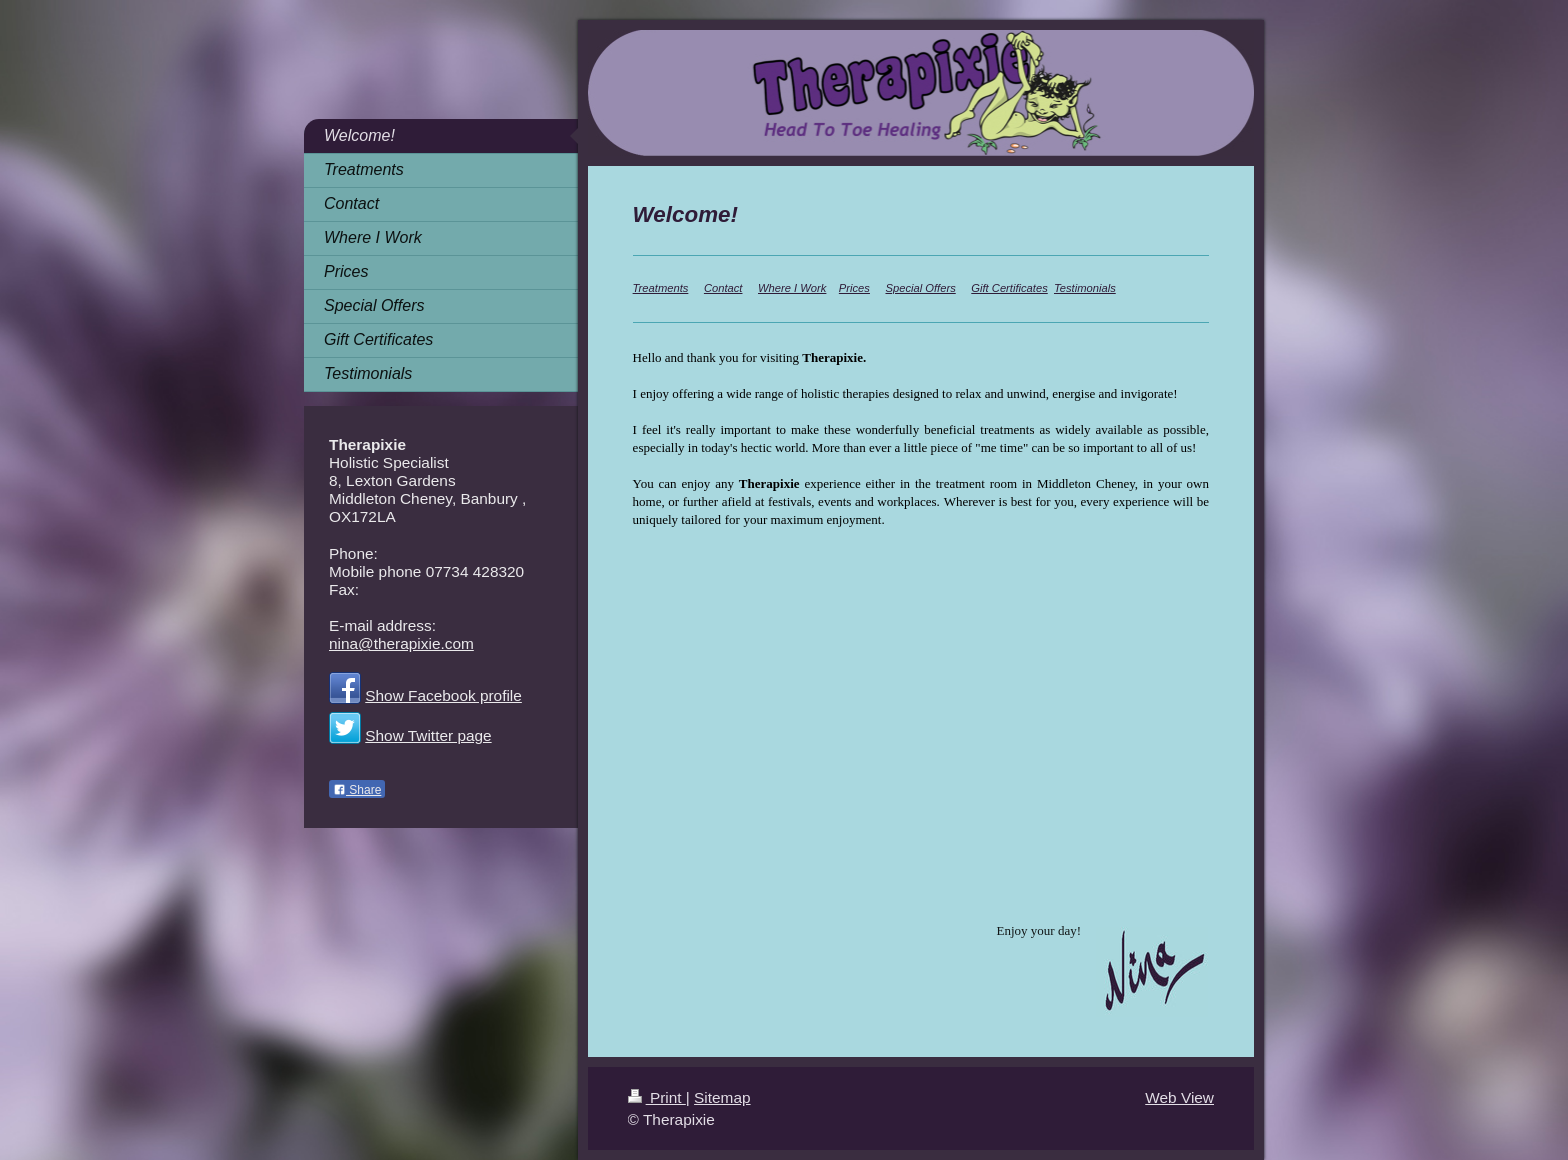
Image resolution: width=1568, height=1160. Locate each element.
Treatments (661, 288)
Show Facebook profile (443, 695)
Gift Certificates (1009, 288)
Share (357, 790)
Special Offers (920, 288)
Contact (723, 288)
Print (657, 1097)
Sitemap (722, 1097)
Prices (854, 288)
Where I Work (792, 288)
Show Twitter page (428, 735)
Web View (1179, 1097)
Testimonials (1085, 288)
